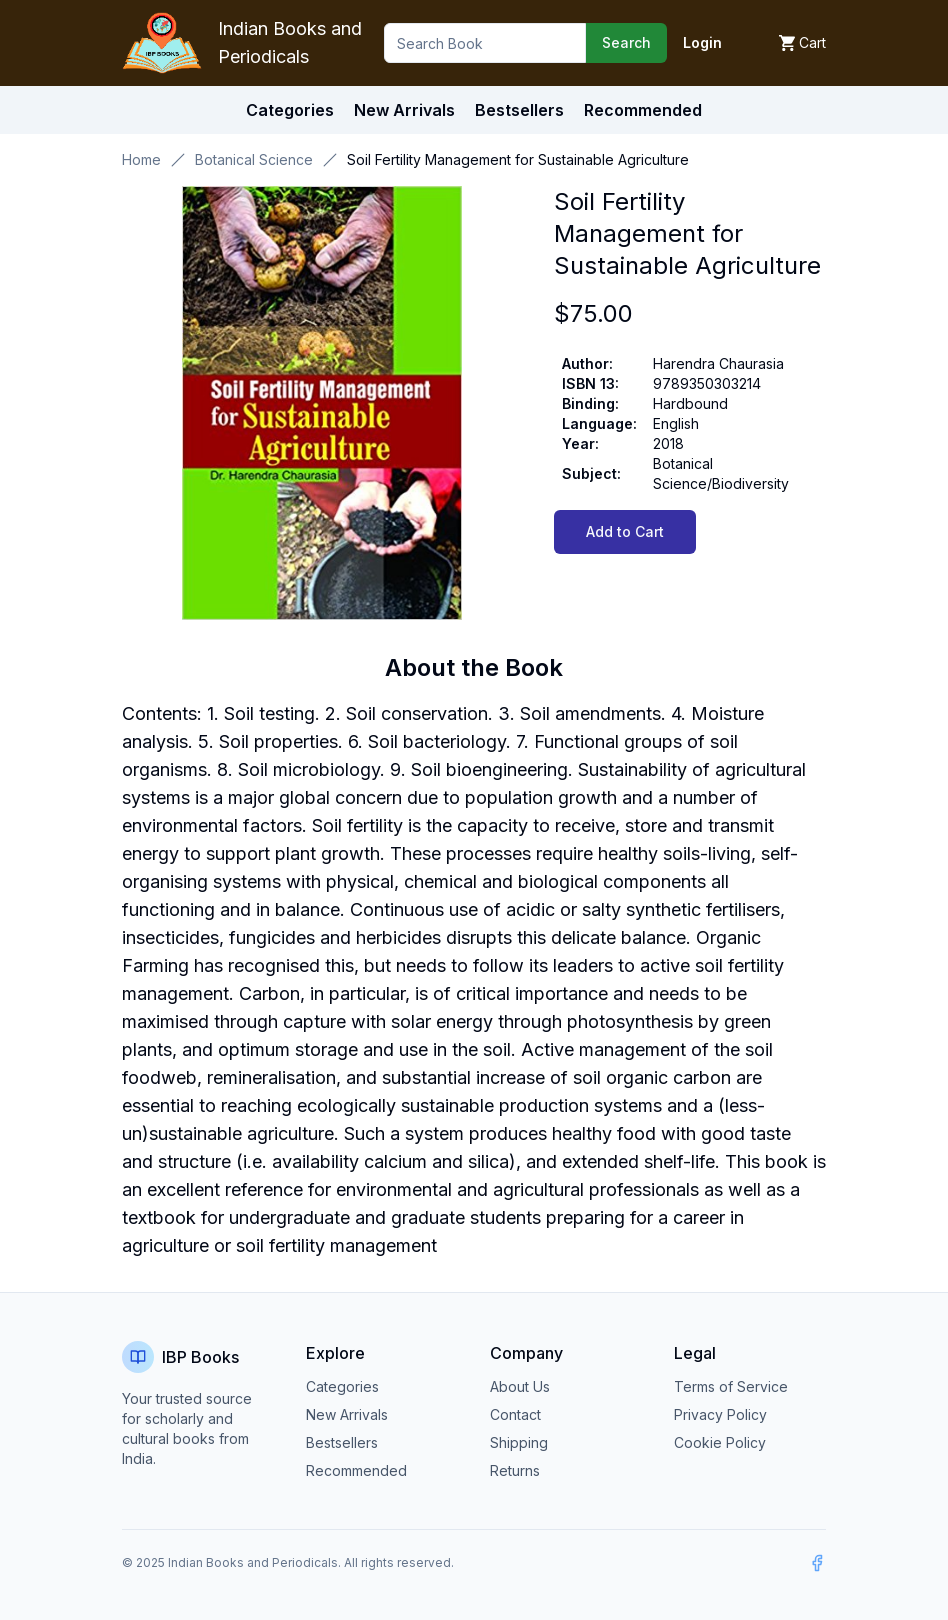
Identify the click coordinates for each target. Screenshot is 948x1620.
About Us (520, 1386)
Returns (515, 1470)
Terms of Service (731, 1386)
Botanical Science (254, 159)
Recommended (356, 1470)
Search (626, 42)
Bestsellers (342, 1442)
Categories (290, 110)
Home (141, 159)
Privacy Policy (720, 1414)
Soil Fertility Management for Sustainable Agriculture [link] (518, 159)
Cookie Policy (720, 1442)
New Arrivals (347, 1414)
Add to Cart (625, 531)
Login (702, 42)
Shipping (519, 1442)
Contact (515, 1414)
